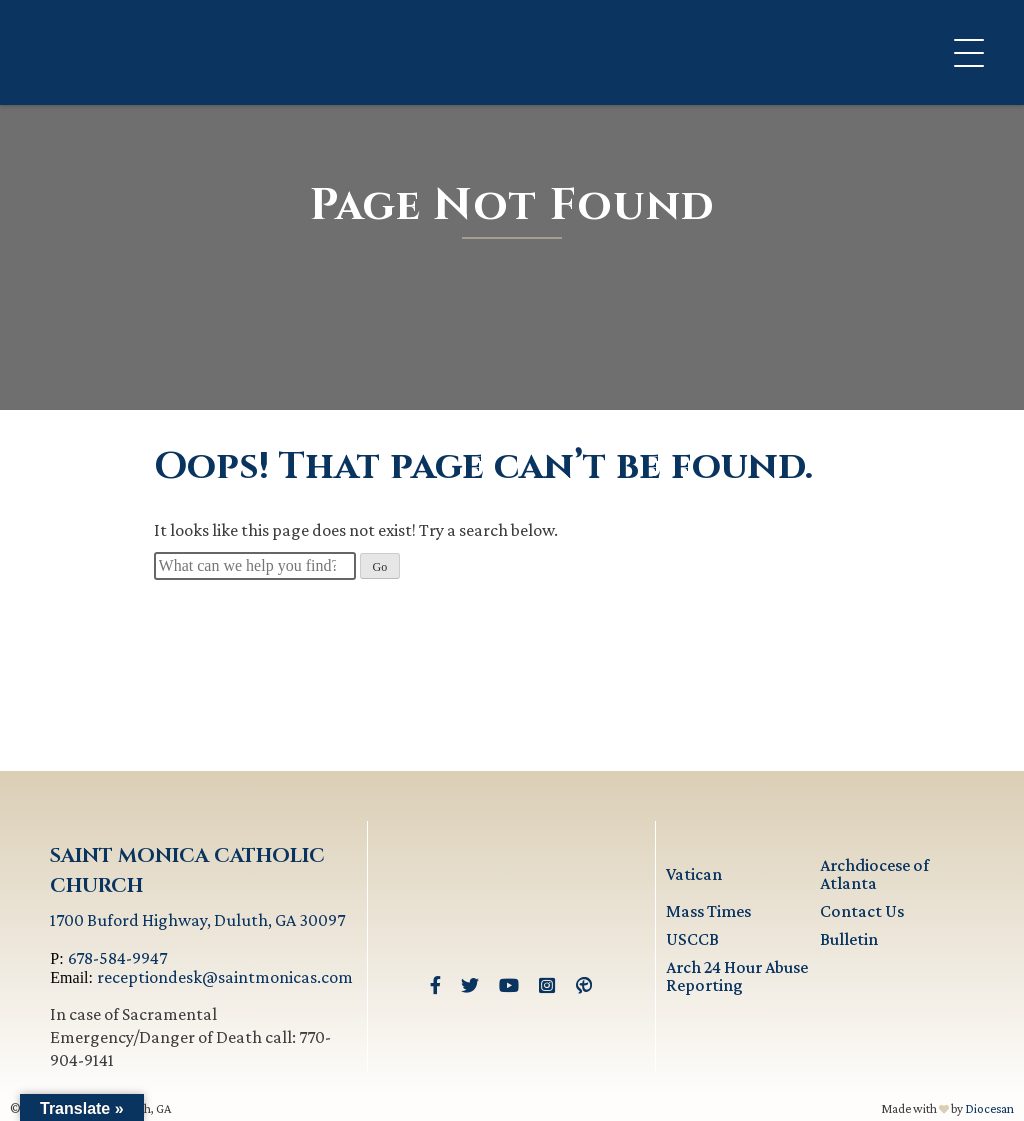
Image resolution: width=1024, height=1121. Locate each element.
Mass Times (708, 911)
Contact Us (862, 911)
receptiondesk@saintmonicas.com (225, 977)
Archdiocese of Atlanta (874, 874)
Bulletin (849, 939)
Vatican (694, 874)
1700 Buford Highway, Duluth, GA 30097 (197, 920)
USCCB (692, 939)
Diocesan (989, 1108)
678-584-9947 (117, 958)
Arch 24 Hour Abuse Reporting (737, 976)
